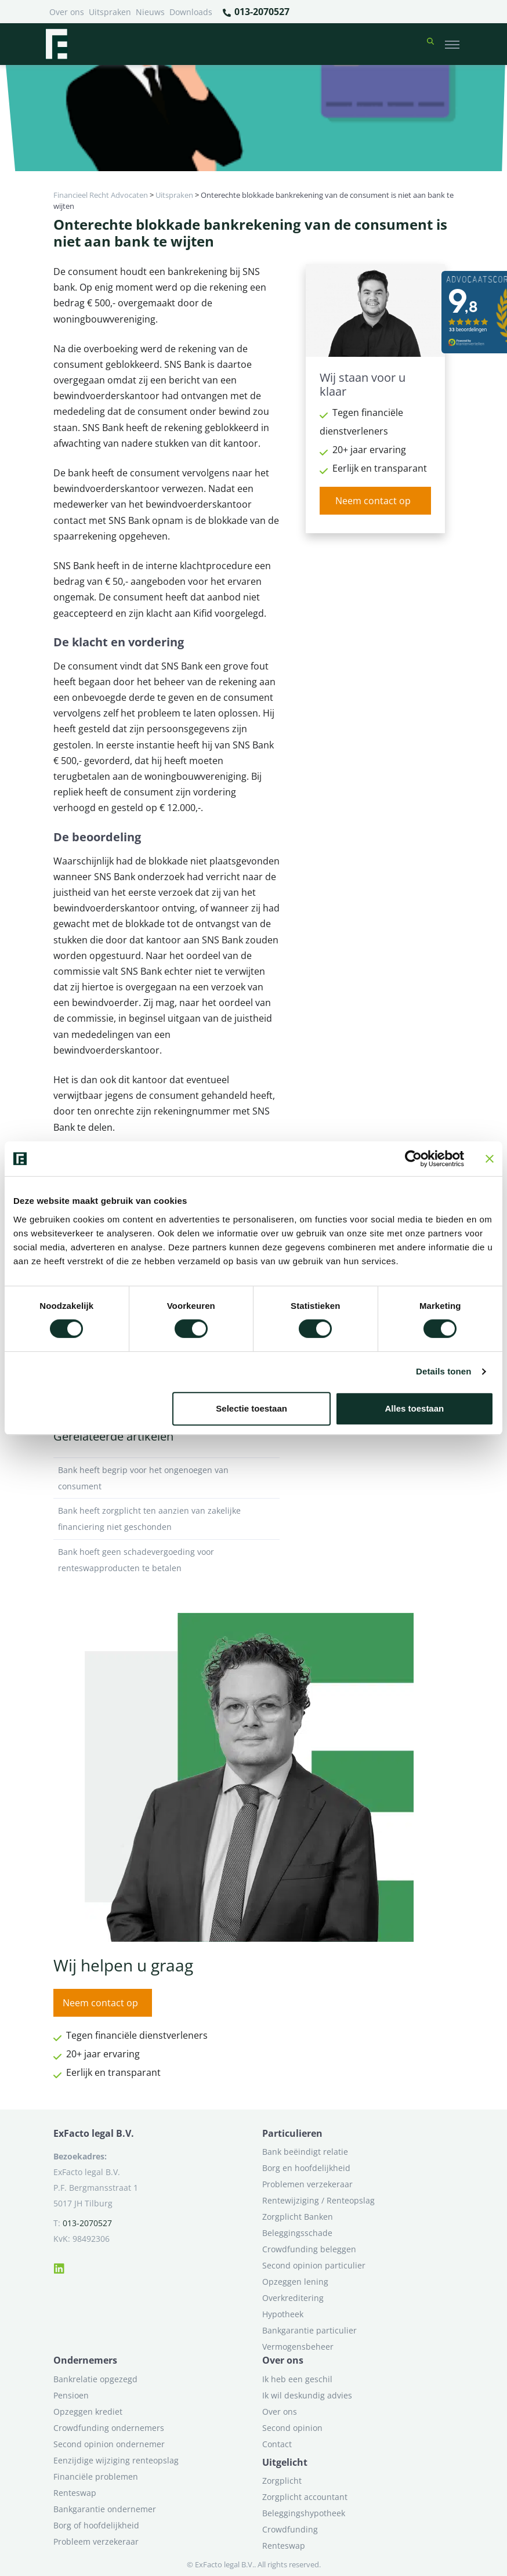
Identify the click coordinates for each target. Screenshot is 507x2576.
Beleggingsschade (297, 2232)
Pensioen (71, 2395)
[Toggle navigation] (452, 44)
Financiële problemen (95, 2476)
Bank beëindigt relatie (305, 2151)
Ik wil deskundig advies (307, 2395)
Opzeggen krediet (87, 2411)
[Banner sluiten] (490, 1159)
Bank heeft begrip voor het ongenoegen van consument (166, 1478)
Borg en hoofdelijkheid (306, 2167)
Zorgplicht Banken (297, 2216)
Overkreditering (293, 2297)
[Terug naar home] (56, 44)
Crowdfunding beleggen (309, 2249)
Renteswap (74, 2492)
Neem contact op (373, 500)
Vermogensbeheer (298, 2346)
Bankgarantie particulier (309, 2330)
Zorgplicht (282, 2480)
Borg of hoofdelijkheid (96, 2525)
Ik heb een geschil (297, 2379)
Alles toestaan (414, 1408)
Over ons (66, 11)
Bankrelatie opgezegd (95, 2379)
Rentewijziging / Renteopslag (318, 2200)
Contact (277, 2444)
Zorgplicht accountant (304, 2496)
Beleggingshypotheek (303, 2513)
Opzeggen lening (295, 2281)
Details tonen (443, 1371)
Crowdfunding (290, 2529)
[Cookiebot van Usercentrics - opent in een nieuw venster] (413, 1158)
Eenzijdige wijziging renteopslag (116, 2460)
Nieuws (150, 11)
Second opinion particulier (313, 2265)
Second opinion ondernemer (109, 2444)
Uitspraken (110, 11)
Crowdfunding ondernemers (108, 2427)
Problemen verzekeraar (307, 2184)
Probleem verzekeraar (96, 2541)
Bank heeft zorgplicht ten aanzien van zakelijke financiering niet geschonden (166, 1519)
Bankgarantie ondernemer (104, 2509)
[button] (430, 44)
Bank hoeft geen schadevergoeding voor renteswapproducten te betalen (166, 1560)
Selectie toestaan (251, 1408)
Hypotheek (282, 2314)
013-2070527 (255, 12)
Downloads (190, 11)
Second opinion (292, 2427)
